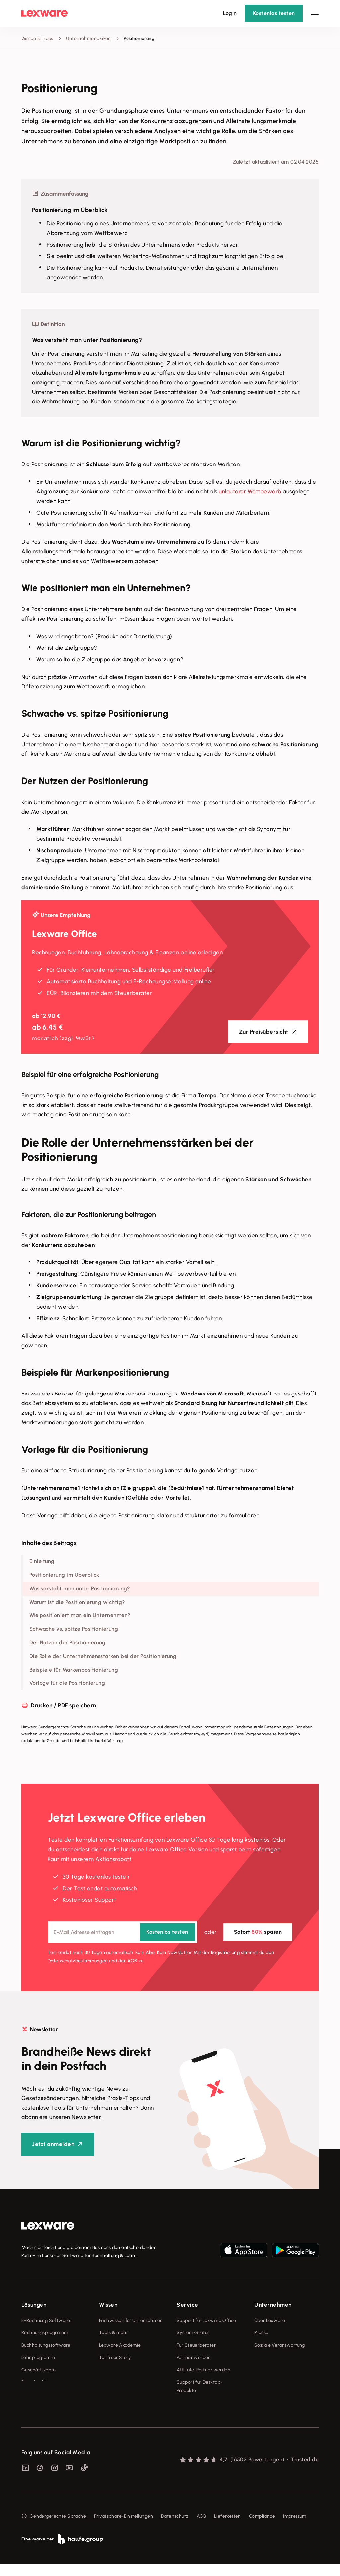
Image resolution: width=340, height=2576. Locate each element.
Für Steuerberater (196, 2345)
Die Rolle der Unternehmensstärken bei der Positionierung (103, 1656)
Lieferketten (227, 2528)
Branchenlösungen (41, 2382)
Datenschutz (175, 2528)
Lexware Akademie (120, 2345)
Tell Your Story (115, 2357)
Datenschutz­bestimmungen (78, 1961)
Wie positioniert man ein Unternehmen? (80, 1615)
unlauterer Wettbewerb (250, 491)
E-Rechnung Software (45, 2320)
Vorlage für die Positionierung (67, 1683)
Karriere (263, 2357)
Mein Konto (189, 2415)
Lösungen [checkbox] (33, 2304)
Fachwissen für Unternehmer (130, 2320)
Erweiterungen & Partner (48, 2394)
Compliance (262, 2528)
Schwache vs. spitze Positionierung (73, 1629)
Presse (261, 2332)
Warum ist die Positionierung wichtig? (77, 1602)
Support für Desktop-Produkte (199, 2386)
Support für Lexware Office (206, 2320)
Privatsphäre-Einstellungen (123, 2528)
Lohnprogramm (38, 2357)
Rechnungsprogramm (44, 2332)
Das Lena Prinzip (116, 2370)
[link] (47, 2226)
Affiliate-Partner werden (203, 2370)
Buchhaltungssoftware (45, 2345)
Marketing (135, 256)
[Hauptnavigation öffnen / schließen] (315, 13)
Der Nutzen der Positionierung (67, 1642)
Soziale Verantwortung (279, 2345)
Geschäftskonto (38, 2370)
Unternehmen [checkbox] (273, 2304)
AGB (132, 1961)
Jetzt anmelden (53, 2144)
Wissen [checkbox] (108, 2304)
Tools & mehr (113, 2332)
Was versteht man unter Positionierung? (79, 1588)
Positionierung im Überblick (64, 1575)
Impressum (294, 2528)
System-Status (193, 2332)
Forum (183, 2403)
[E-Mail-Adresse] (122, 1932)
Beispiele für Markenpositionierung (73, 1670)
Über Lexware (269, 2320)
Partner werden (194, 2357)
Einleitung (42, 1561)
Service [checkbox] (187, 2304)
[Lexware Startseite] (44, 13)
